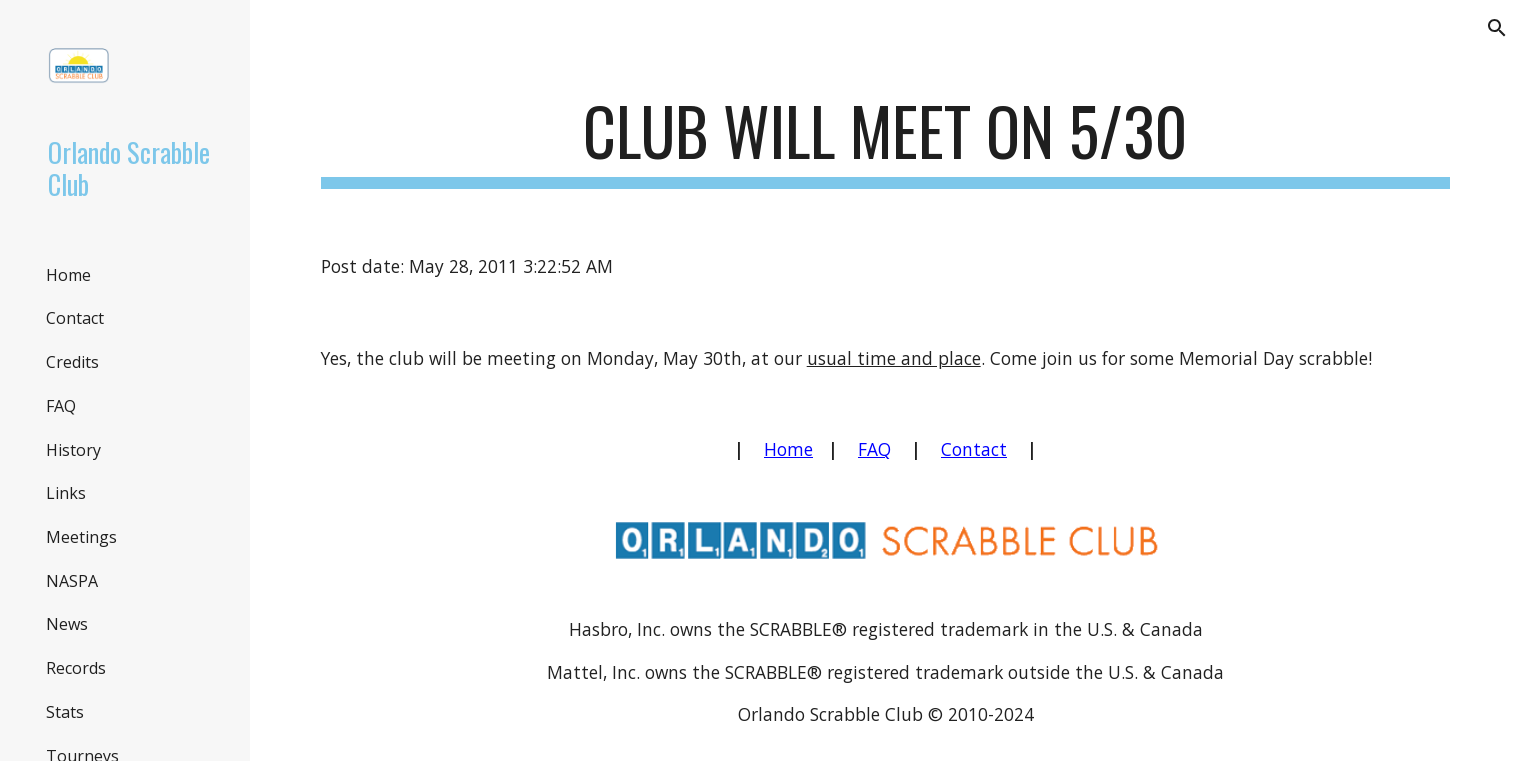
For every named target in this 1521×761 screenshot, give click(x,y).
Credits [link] (72, 362)
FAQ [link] (61, 406)
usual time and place (894, 358)
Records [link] (76, 668)
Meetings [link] (81, 537)
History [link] (73, 450)
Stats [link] (65, 712)
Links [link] (66, 493)
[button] (1497, 28)
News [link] (67, 624)
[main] (886, 140)
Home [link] (68, 275)
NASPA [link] (72, 581)
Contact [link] (75, 318)
